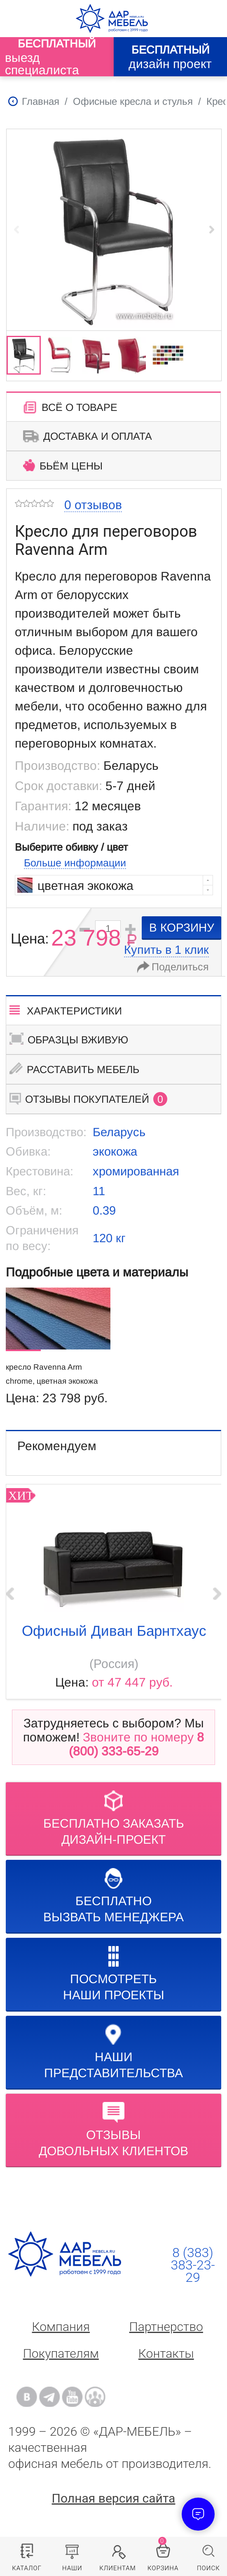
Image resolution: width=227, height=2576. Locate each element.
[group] (114, 229)
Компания (61, 2326)
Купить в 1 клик (166, 949)
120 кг (109, 1238)
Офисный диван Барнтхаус (114, 1631)
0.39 (104, 1210)
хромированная (136, 1171)
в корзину (181, 927)
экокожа (115, 1151)
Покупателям (61, 2353)
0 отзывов (93, 505)
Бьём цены (63, 465)
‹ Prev (10, 1594)
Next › (217, 1594)
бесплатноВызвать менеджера (113, 1896)
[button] (211, 229)
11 (99, 1191)
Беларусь (119, 1132)
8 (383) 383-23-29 (193, 2265)
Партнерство (166, 2326)
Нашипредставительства (113, 2052)
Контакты (166, 2353)
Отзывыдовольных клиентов (113, 2130)
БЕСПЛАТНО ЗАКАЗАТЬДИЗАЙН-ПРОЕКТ (113, 1818)
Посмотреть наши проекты (113, 1974)
